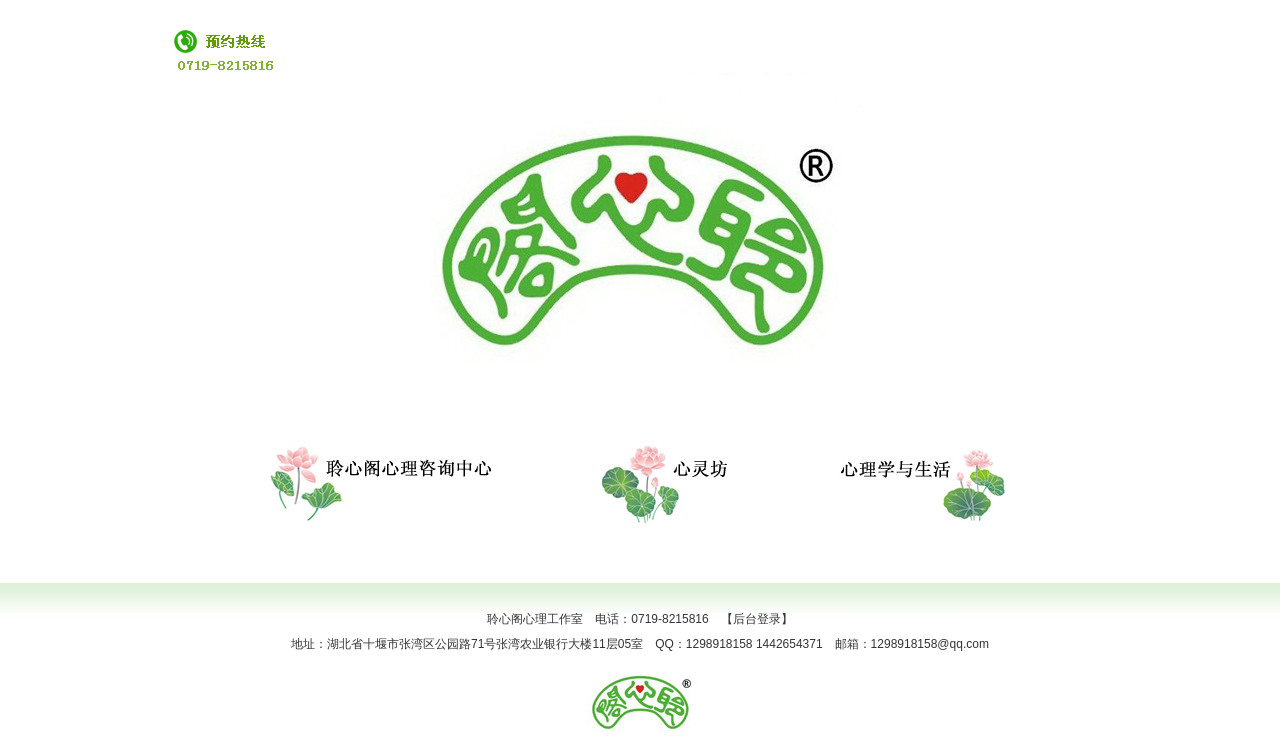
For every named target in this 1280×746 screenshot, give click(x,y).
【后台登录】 (757, 619)
